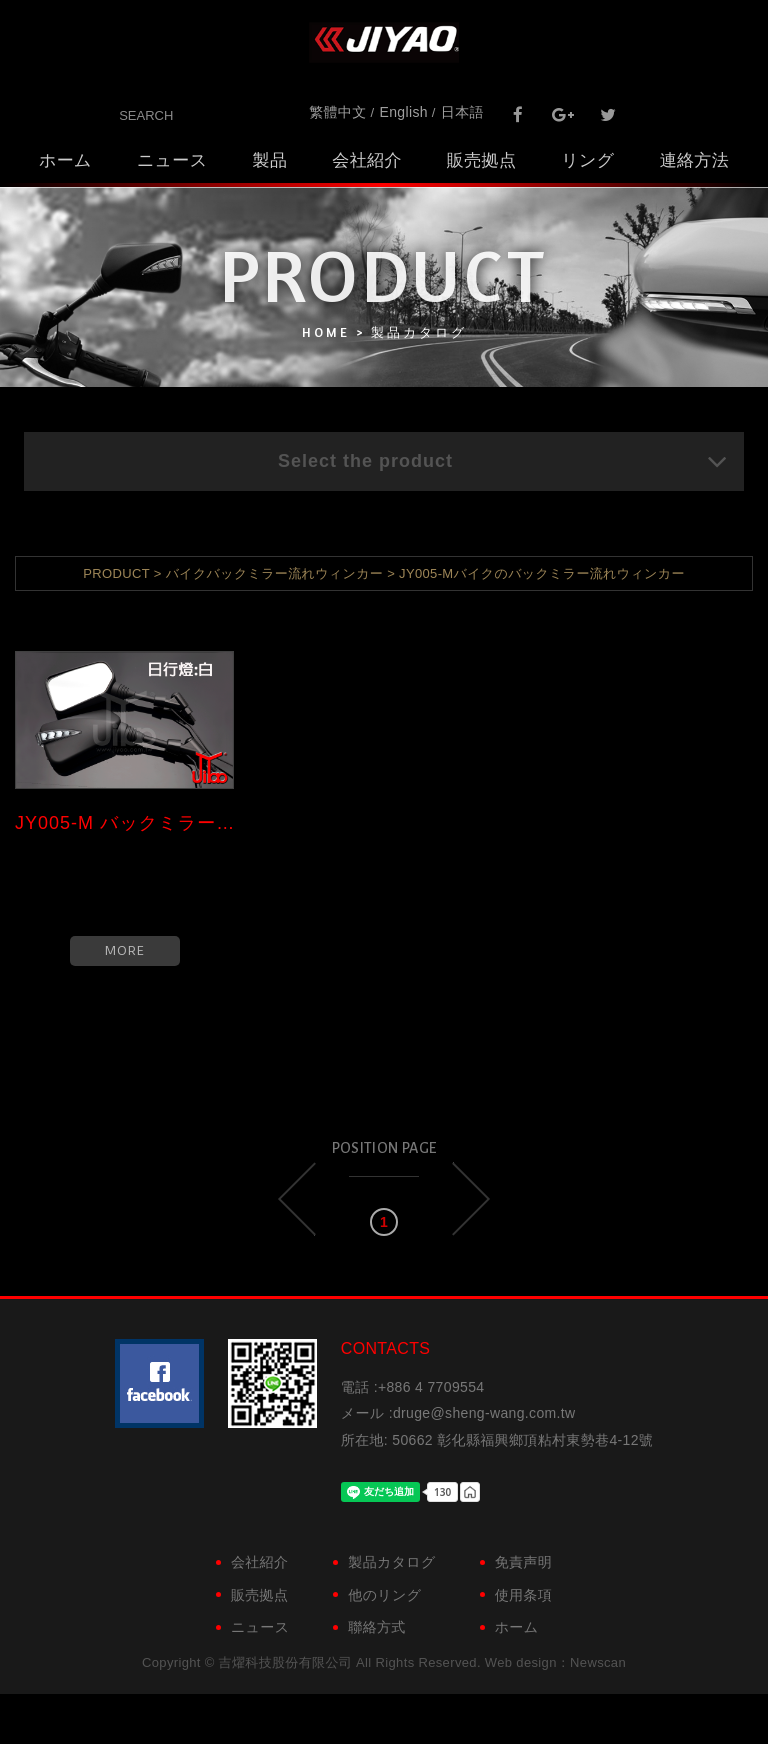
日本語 (462, 112)
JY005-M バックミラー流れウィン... (124, 823)
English (404, 112)
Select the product (503, 461)
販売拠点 (481, 160)
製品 (270, 160)
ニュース (172, 160)
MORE (125, 950)
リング (587, 160)
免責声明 (523, 1562)
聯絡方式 (376, 1627)
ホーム (65, 160)
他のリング (384, 1595)
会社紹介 (366, 160)
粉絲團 (159, 1383)
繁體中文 (337, 112)
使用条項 (523, 1595)
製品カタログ (391, 1562)
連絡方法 (694, 160)
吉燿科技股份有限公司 (384, 42)
